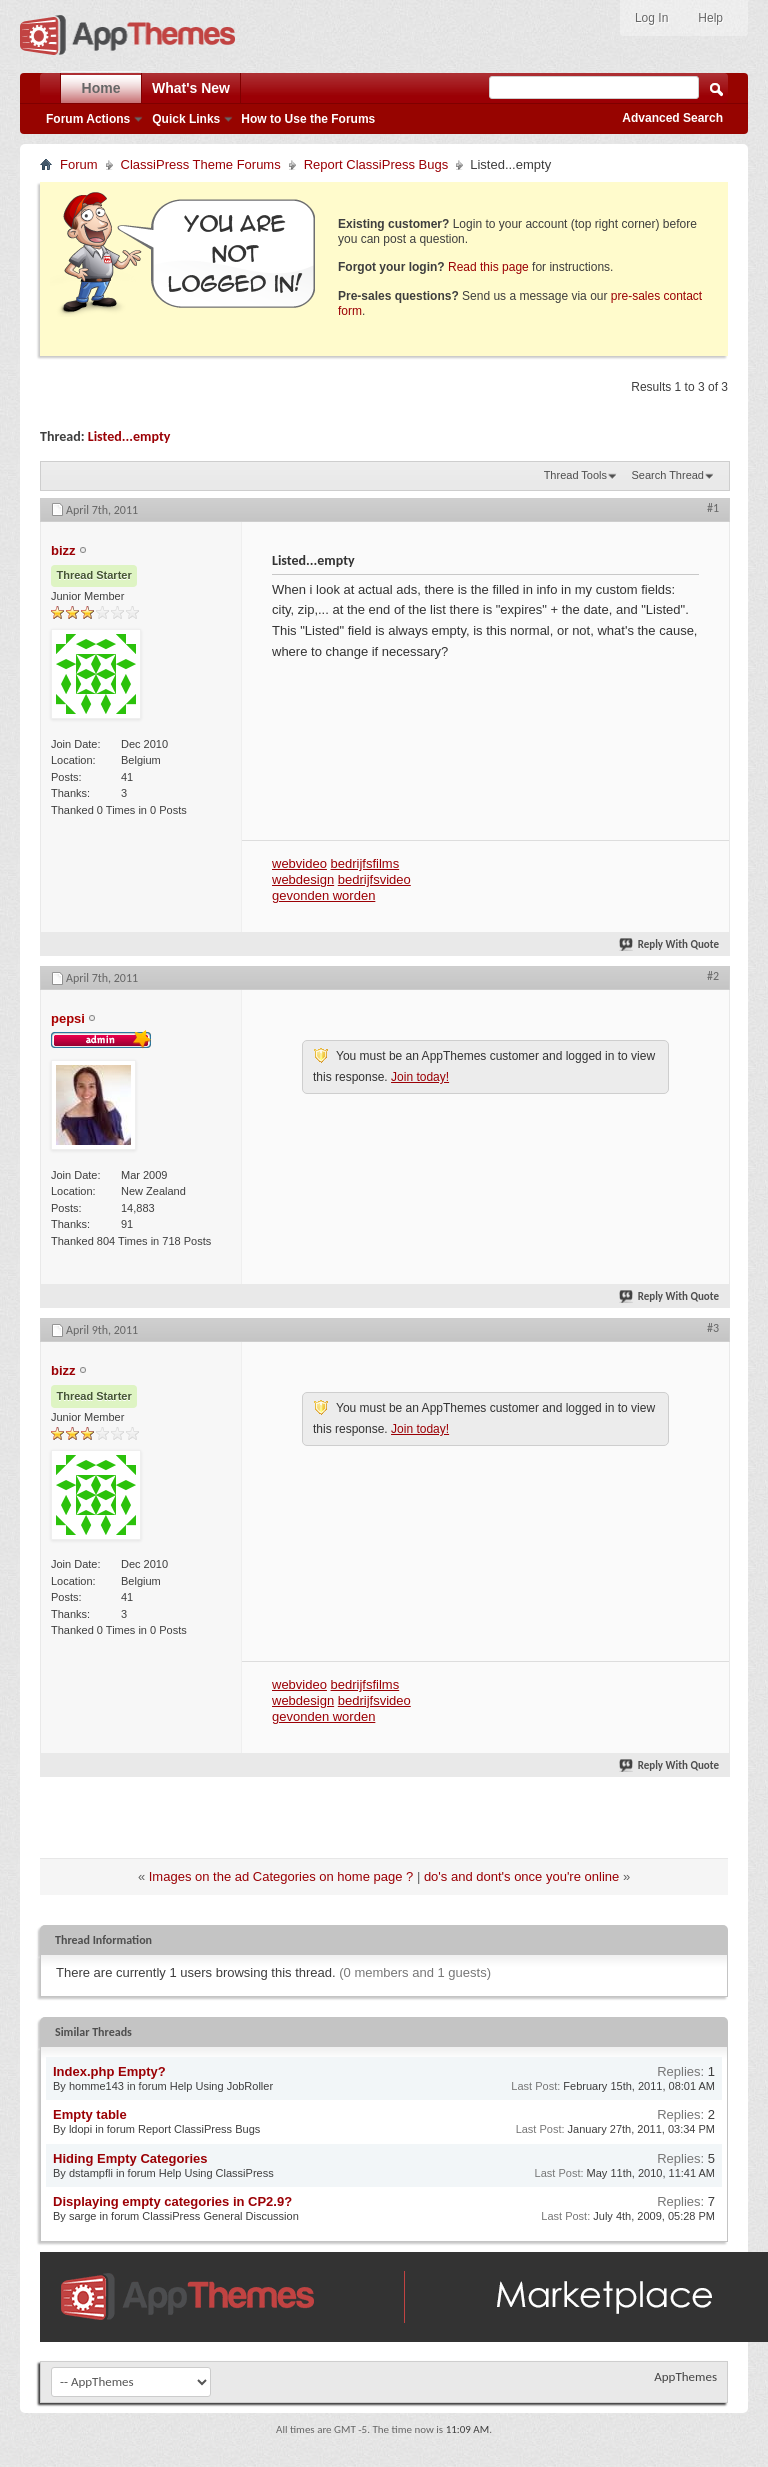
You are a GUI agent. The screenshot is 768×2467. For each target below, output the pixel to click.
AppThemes (685, 2376)
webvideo (299, 863)
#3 (713, 1328)
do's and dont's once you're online (521, 1876)
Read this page (488, 267)
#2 (713, 976)
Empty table (90, 2114)
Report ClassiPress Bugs (376, 164)
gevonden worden (323, 895)
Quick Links (186, 119)
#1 (713, 508)
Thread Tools (575, 475)
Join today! (420, 1077)
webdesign (303, 879)
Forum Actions (88, 119)
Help (710, 18)
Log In (651, 18)
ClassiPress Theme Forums (201, 164)
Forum (79, 164)
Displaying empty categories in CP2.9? (172, 2201)
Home (101, 88)
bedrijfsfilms (365, 863)
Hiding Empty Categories (130, 2158)
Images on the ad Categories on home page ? (281, 1876)
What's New (191, 88)
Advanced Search (672, 118)
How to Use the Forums (308, 119)
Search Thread (667, 475)
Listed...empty (129, 436)
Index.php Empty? (109, 2071)
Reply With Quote (670, 944)
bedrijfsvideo (374, 879)
